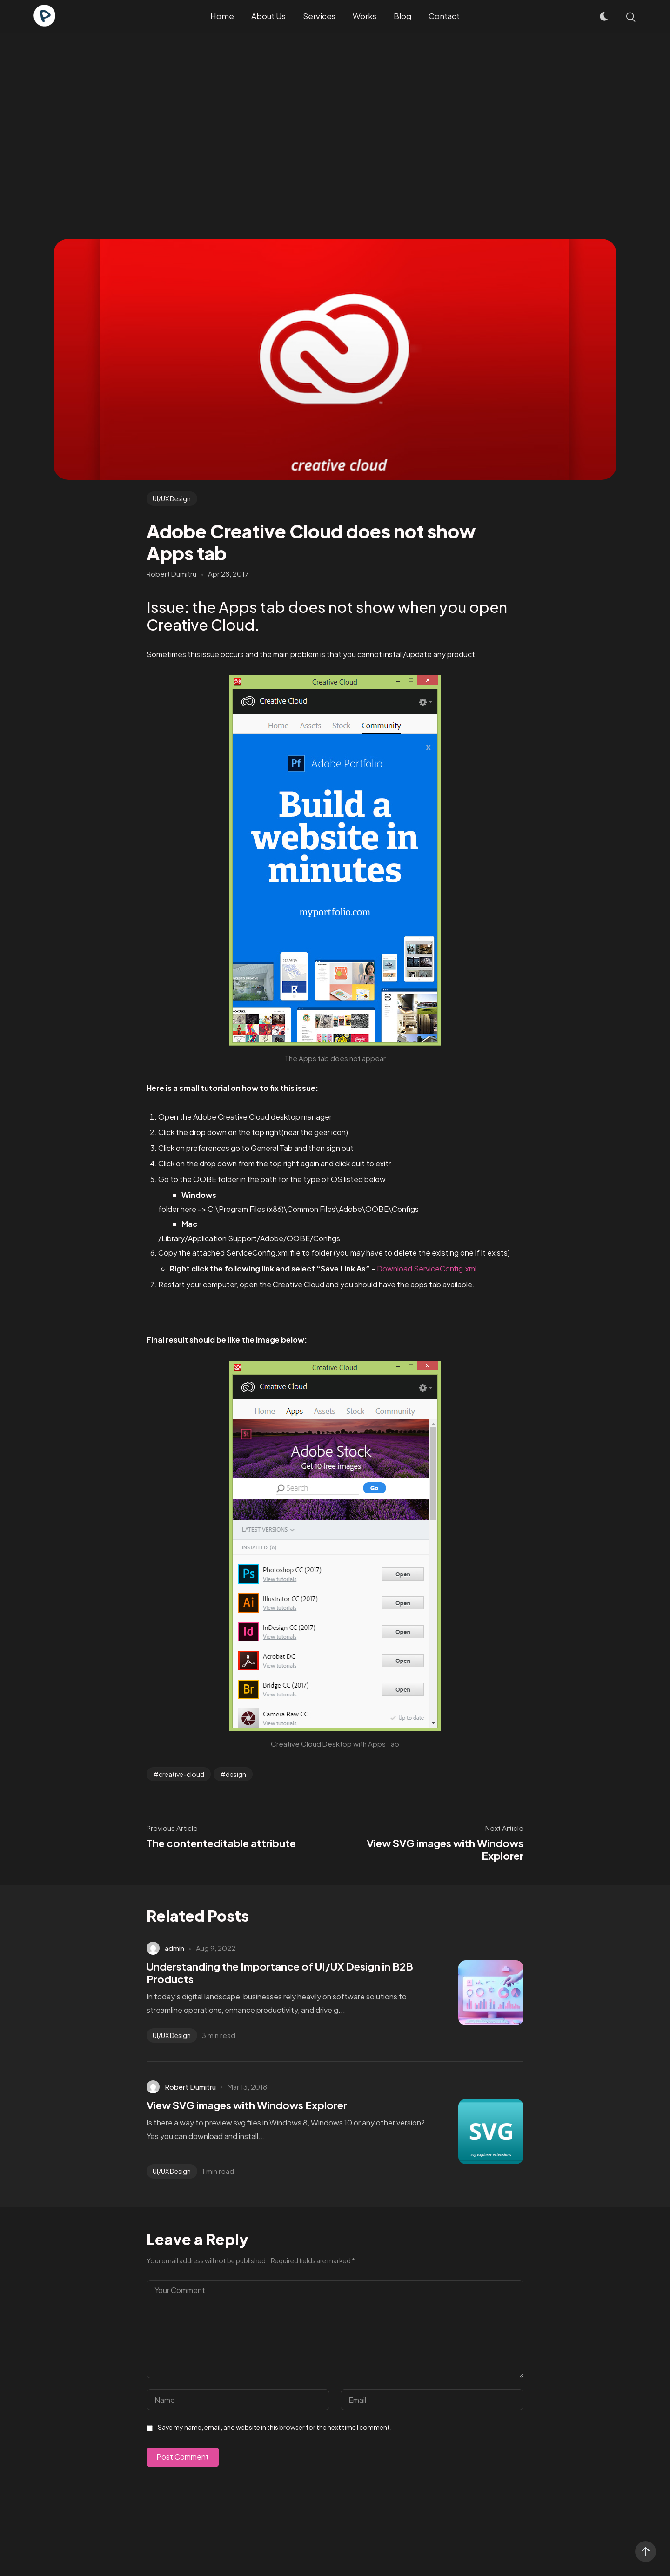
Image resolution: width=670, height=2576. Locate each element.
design (236, 1774)
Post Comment (182, 2457)
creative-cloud (181, 1774)
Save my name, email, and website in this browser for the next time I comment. (275, 2427)
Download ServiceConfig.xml (426, 1268)
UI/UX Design (172, 498)
